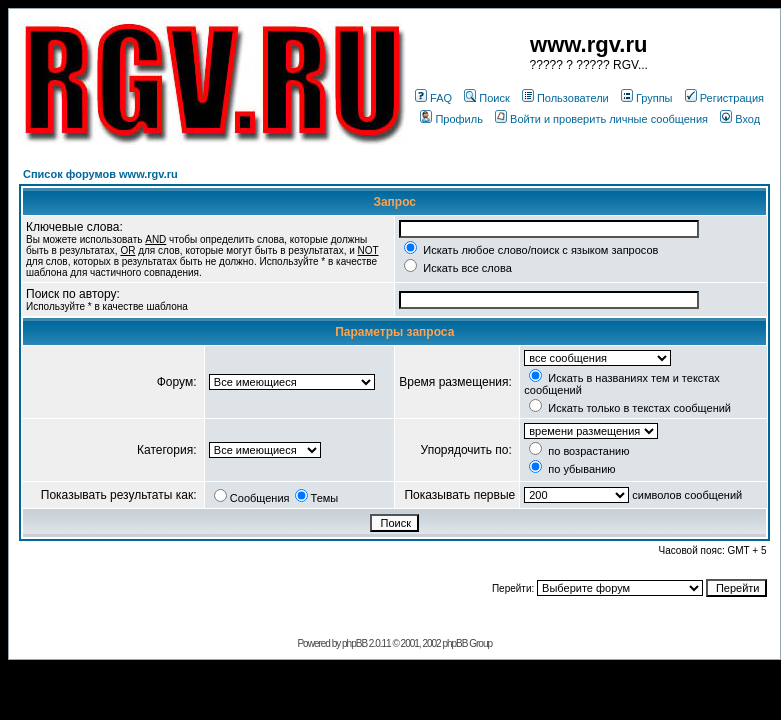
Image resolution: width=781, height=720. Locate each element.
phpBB (354, 643)
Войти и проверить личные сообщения (601, 119)
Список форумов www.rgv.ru (100, 174)
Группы (647, 98)
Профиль (451, 119)
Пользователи (565, 98)
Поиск (486, 98)
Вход (740, 119)
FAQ (433, 98)
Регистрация (724, 98)
